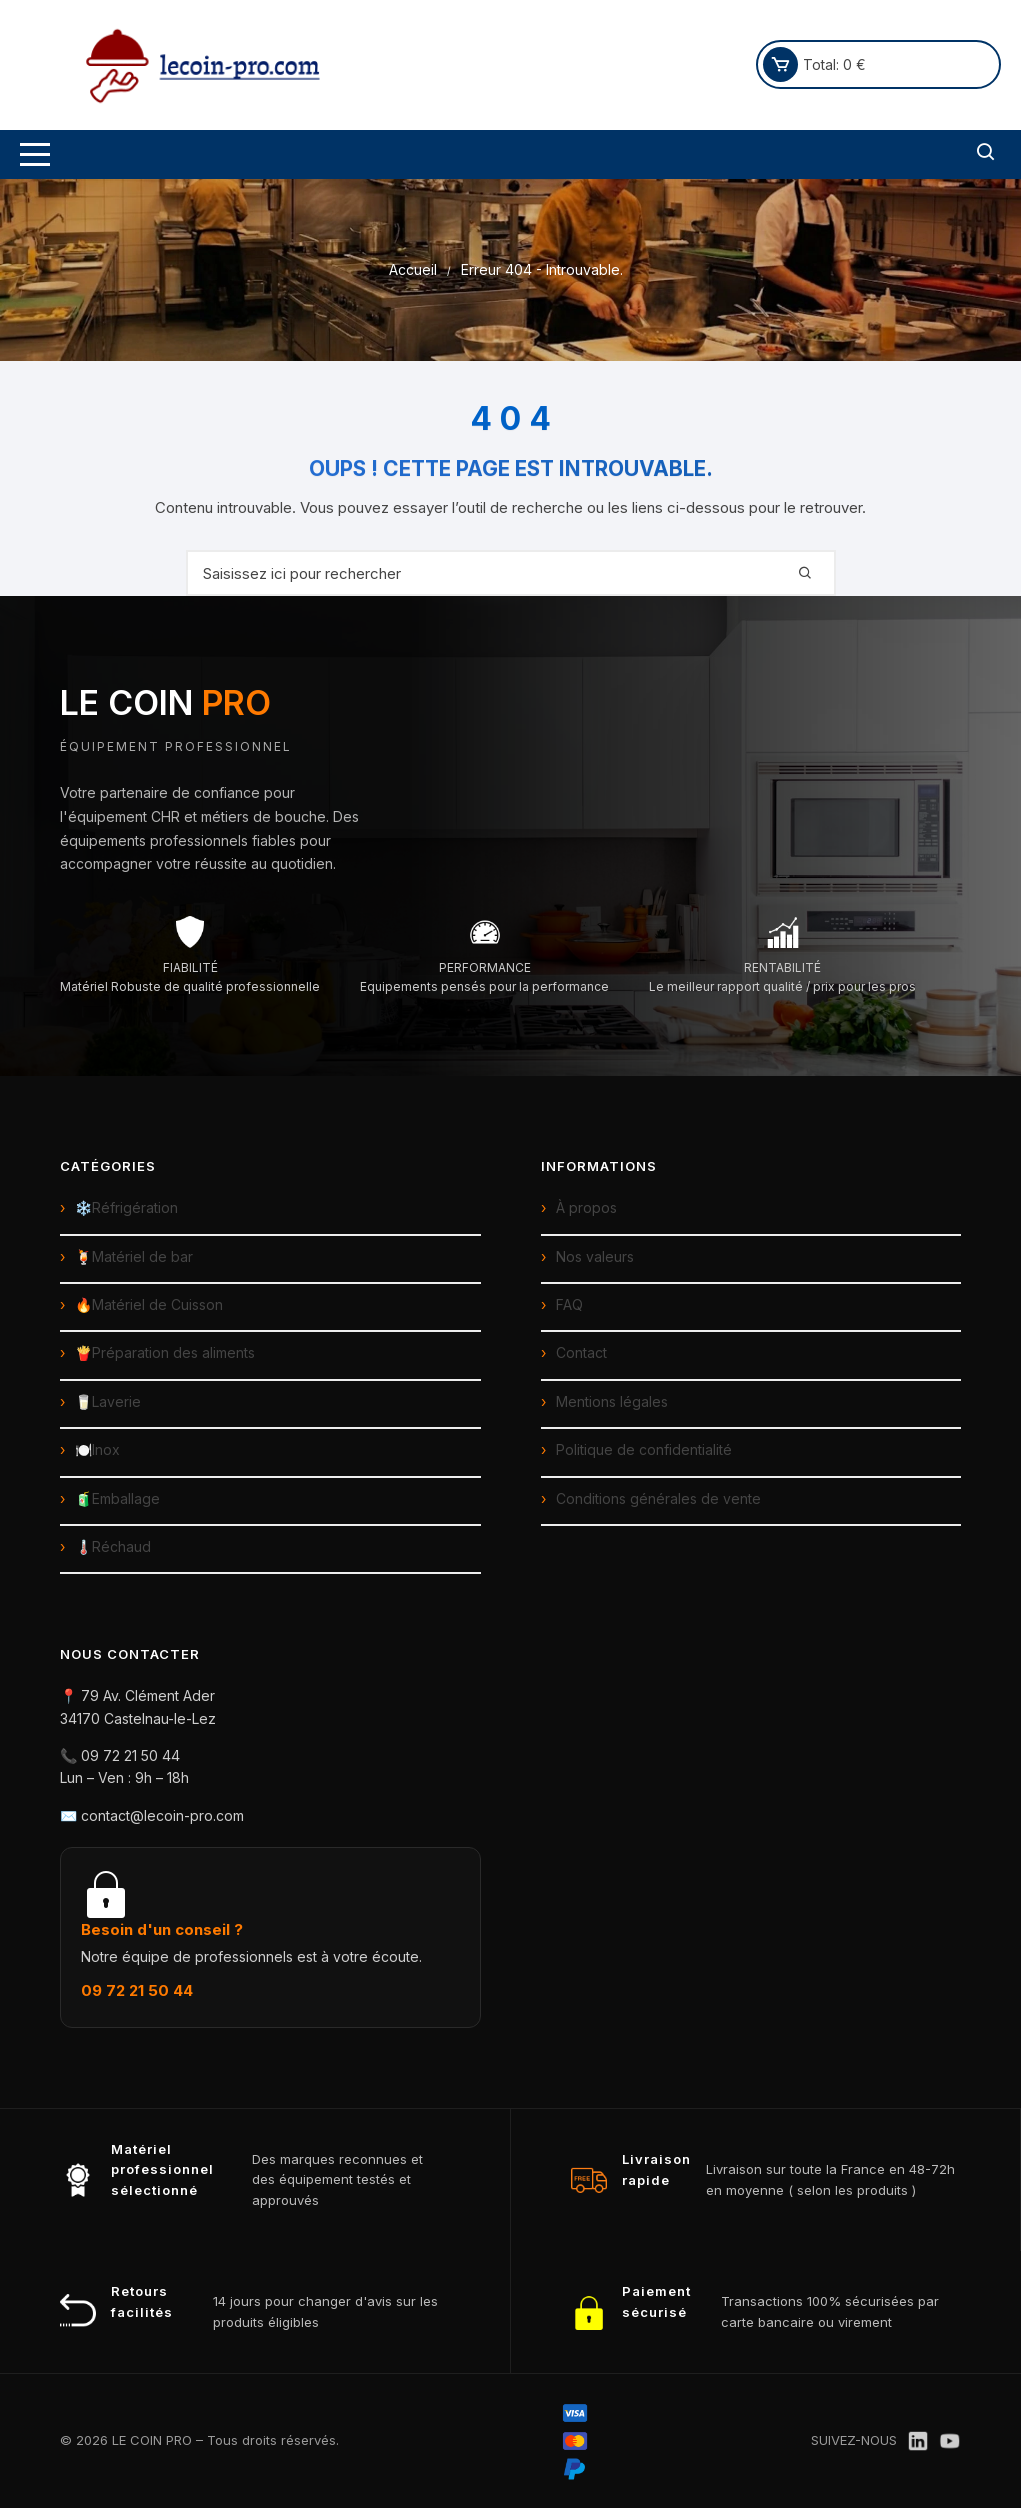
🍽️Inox (97, 1449)
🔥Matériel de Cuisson (149, 1304)
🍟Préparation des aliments (165, 1352)
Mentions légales (612, 1401)
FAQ (569, 1304)
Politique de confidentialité (644, 1449)
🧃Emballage (117, 1498)
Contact (581, 1352)
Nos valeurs (595, 1256)
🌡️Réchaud (113, 1546)
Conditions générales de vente (658, 1498)
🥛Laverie (108, 1401)
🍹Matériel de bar (134, 1256)
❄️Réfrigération (126, 1207)
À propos (586, 1207)
